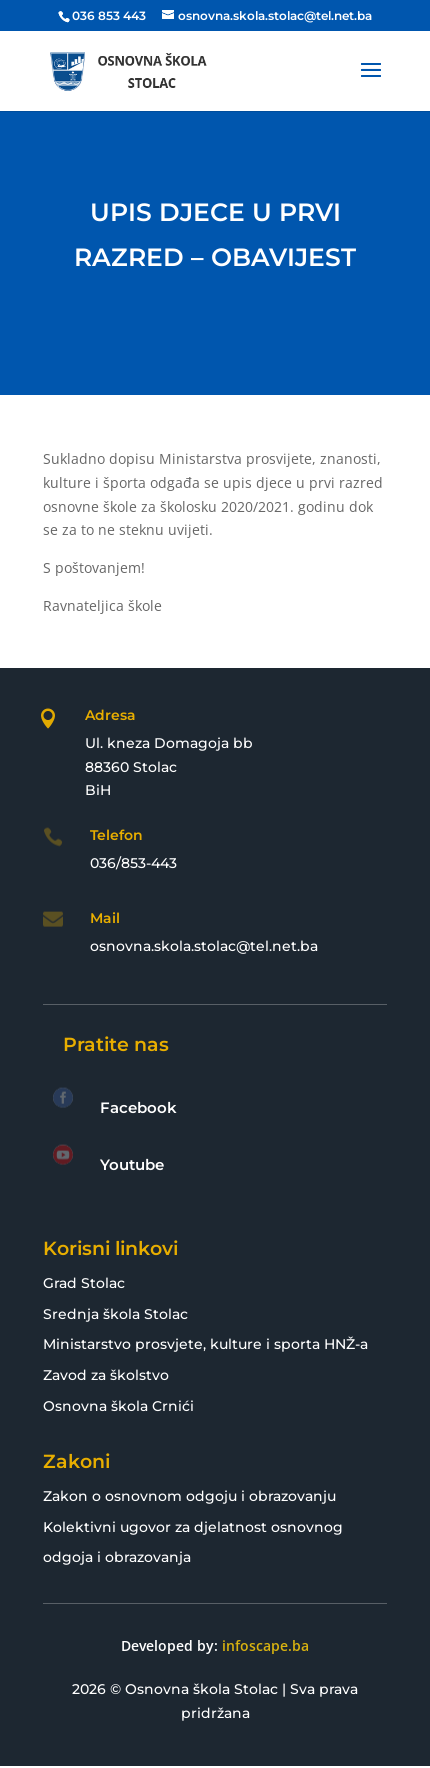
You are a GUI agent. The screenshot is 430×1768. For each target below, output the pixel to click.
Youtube (132, 1164)
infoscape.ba (265, 1645)
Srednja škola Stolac (115, 1314)
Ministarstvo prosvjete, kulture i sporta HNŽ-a (205, 1344)
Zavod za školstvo (106, 1375)
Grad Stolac (84, 1283)
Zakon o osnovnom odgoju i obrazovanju (189, 1496)
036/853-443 (133, 863)
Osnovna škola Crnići (118, 1406)
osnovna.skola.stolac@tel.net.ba (204, 946)
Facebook (138, 1107)
